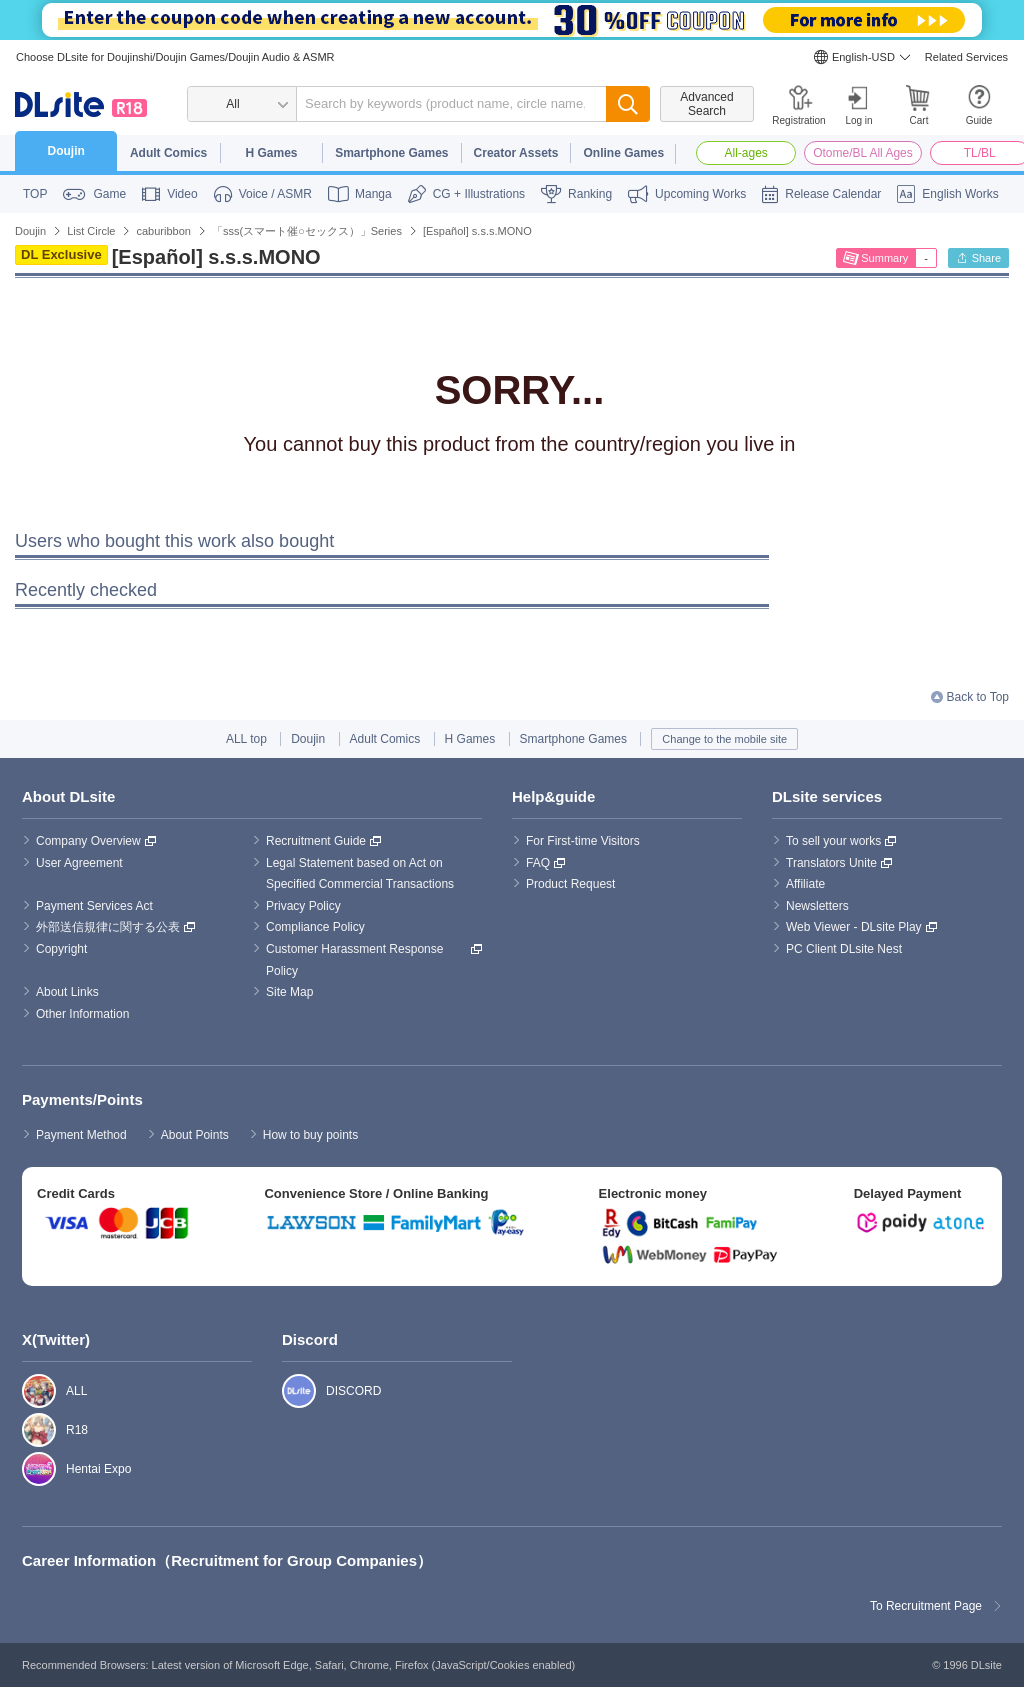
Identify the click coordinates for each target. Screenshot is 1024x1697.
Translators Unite (831, 863)
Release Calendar (833, 194)
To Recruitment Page (926, 1606)
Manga (373, 194)
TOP (35, 194)
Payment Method (81, 1135)
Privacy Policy (303, 906)
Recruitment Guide (316, 841)
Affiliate (805, 884)
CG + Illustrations (479, 194)
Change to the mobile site (724, 739)
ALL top (246, 739)
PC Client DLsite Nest (844, 949)
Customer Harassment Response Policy (356, 960)
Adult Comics (168, 153)
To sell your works (833, 841)
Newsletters (817, 906)
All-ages (746, 153)
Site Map (289, 992)
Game (109, 194)
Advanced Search (706, 104)
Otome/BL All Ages (863, 153)
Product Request (570, 884)
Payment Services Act (94, 906)
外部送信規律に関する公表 (108, 927)
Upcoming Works (700, 194)
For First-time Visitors (583, 841)
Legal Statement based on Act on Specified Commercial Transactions (360, 874)
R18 (28, 1430)
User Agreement (79, 863)
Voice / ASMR (275, 194)
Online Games (623, 153)
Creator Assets (516, 153)
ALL (28, 1391)
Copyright (61, 949)
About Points (195, 1135)
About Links (67, 992)
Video (182, 194)
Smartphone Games (391, 153)
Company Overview (88, 841)
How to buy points (310, 1135)
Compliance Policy (315, 927)
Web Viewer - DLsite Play (854, 927)
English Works (960, 194)
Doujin (66, 151)
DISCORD (288, 1391)
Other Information (82, 1014)
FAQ (538, 863)
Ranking (590, 194)
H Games (271, 153)
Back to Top (978, 697)
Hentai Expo (28, 1469)
